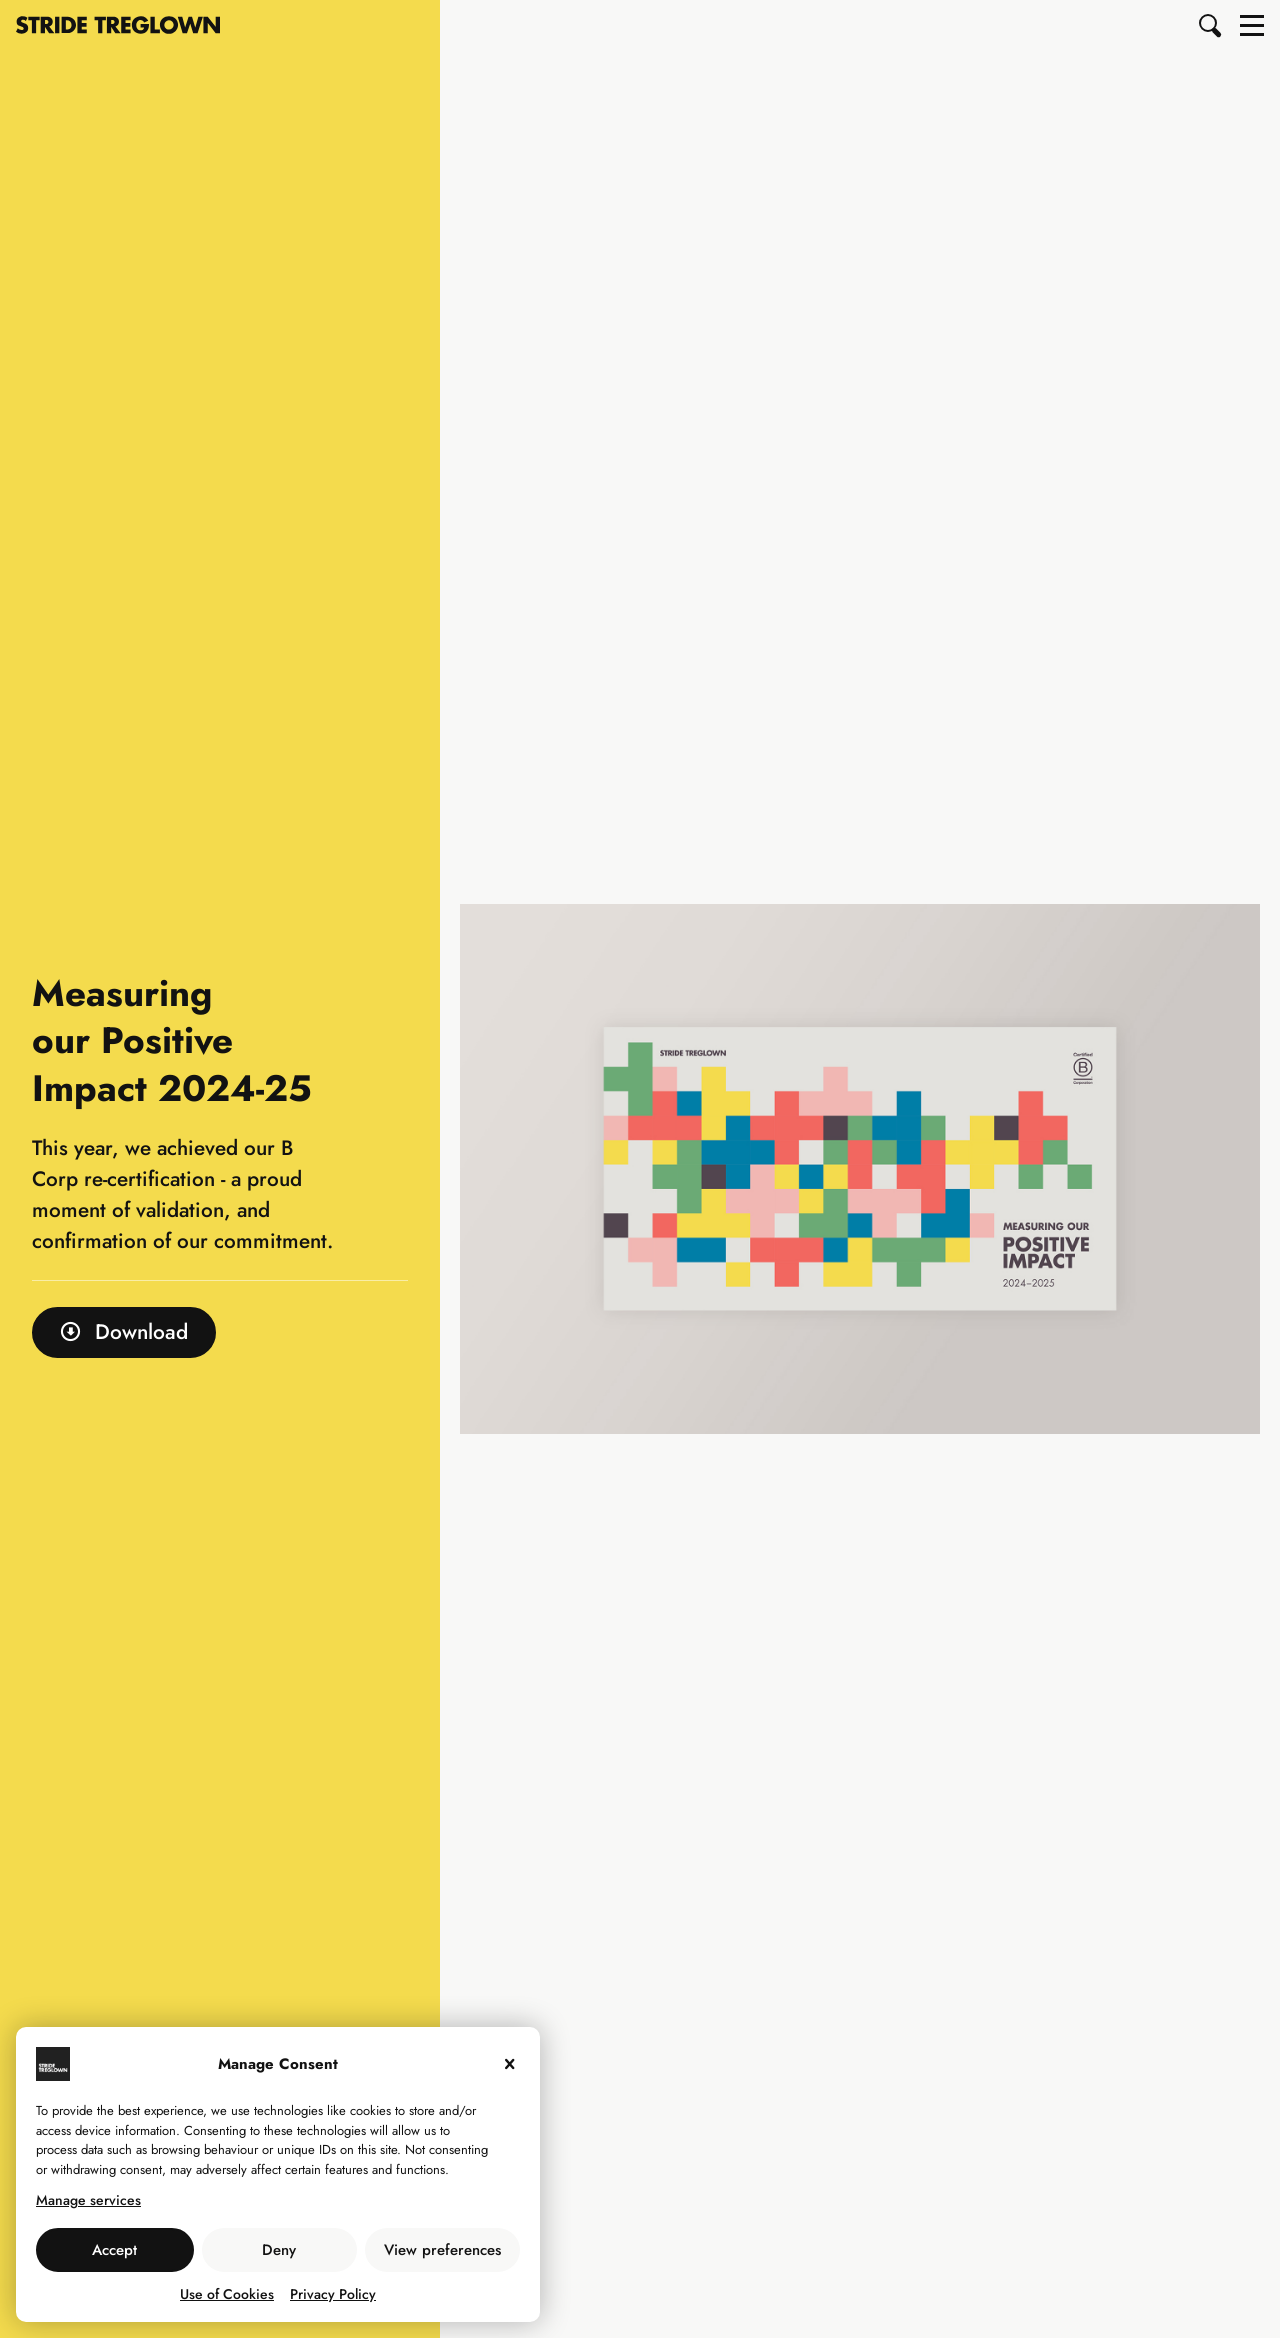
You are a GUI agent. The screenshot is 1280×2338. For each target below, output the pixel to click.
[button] (1211, 25)
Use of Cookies (227, 2294)
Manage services (88, 2200)
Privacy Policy (333, 2294)
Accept (114, 2250)
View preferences (442, 2250)
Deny (279, 2250)
